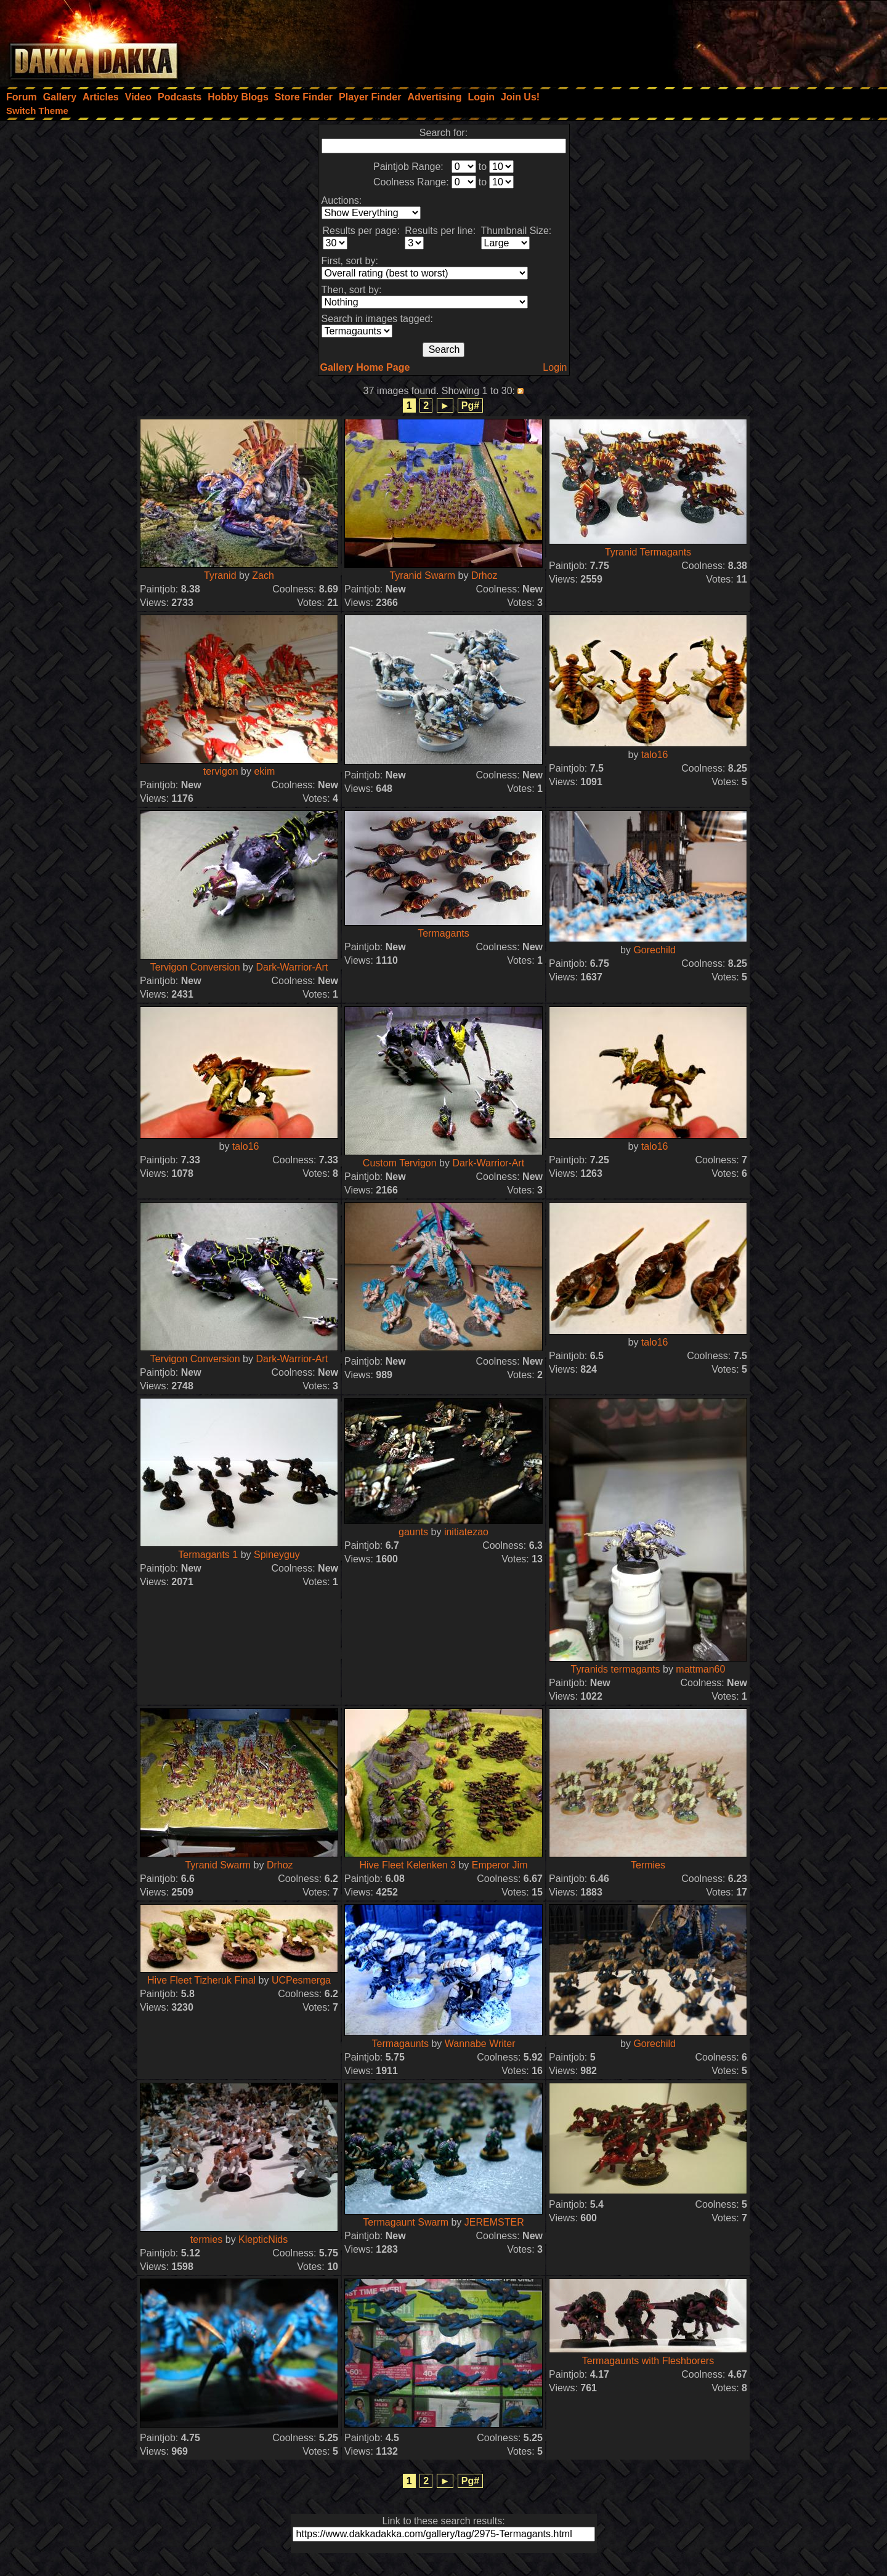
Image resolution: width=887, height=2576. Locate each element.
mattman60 (700, 1669)
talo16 (654, 754)
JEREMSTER (494, 2222)
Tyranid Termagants (648, 552)
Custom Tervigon (400, 1163)
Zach (263, 575)
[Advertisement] (721, 40)
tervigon (220, 771)
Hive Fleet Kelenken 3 (407, 1865)
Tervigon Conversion (195, 967)
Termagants (443, 933)
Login (555, 367)
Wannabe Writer (480, 2043)
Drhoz (484, 575)
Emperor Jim (500, 1865)
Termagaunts (400, 2043)
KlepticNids (263, 2239)
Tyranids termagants (615, 1669)
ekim (264, 771)
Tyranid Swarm (422, 575)
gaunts (413, 1532)
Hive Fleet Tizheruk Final (201, 1980)
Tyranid (220, 575)
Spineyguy (277, 1554)
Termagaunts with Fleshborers (648, 2361)
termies (206, 2239)
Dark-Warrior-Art (292, 967)
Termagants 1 (208, 1554)
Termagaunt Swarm (405, 2222)
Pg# (470, 405)
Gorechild (654, 950)
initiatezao (466, 1532)
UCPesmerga (301, 1980)
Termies (648, 1865)
